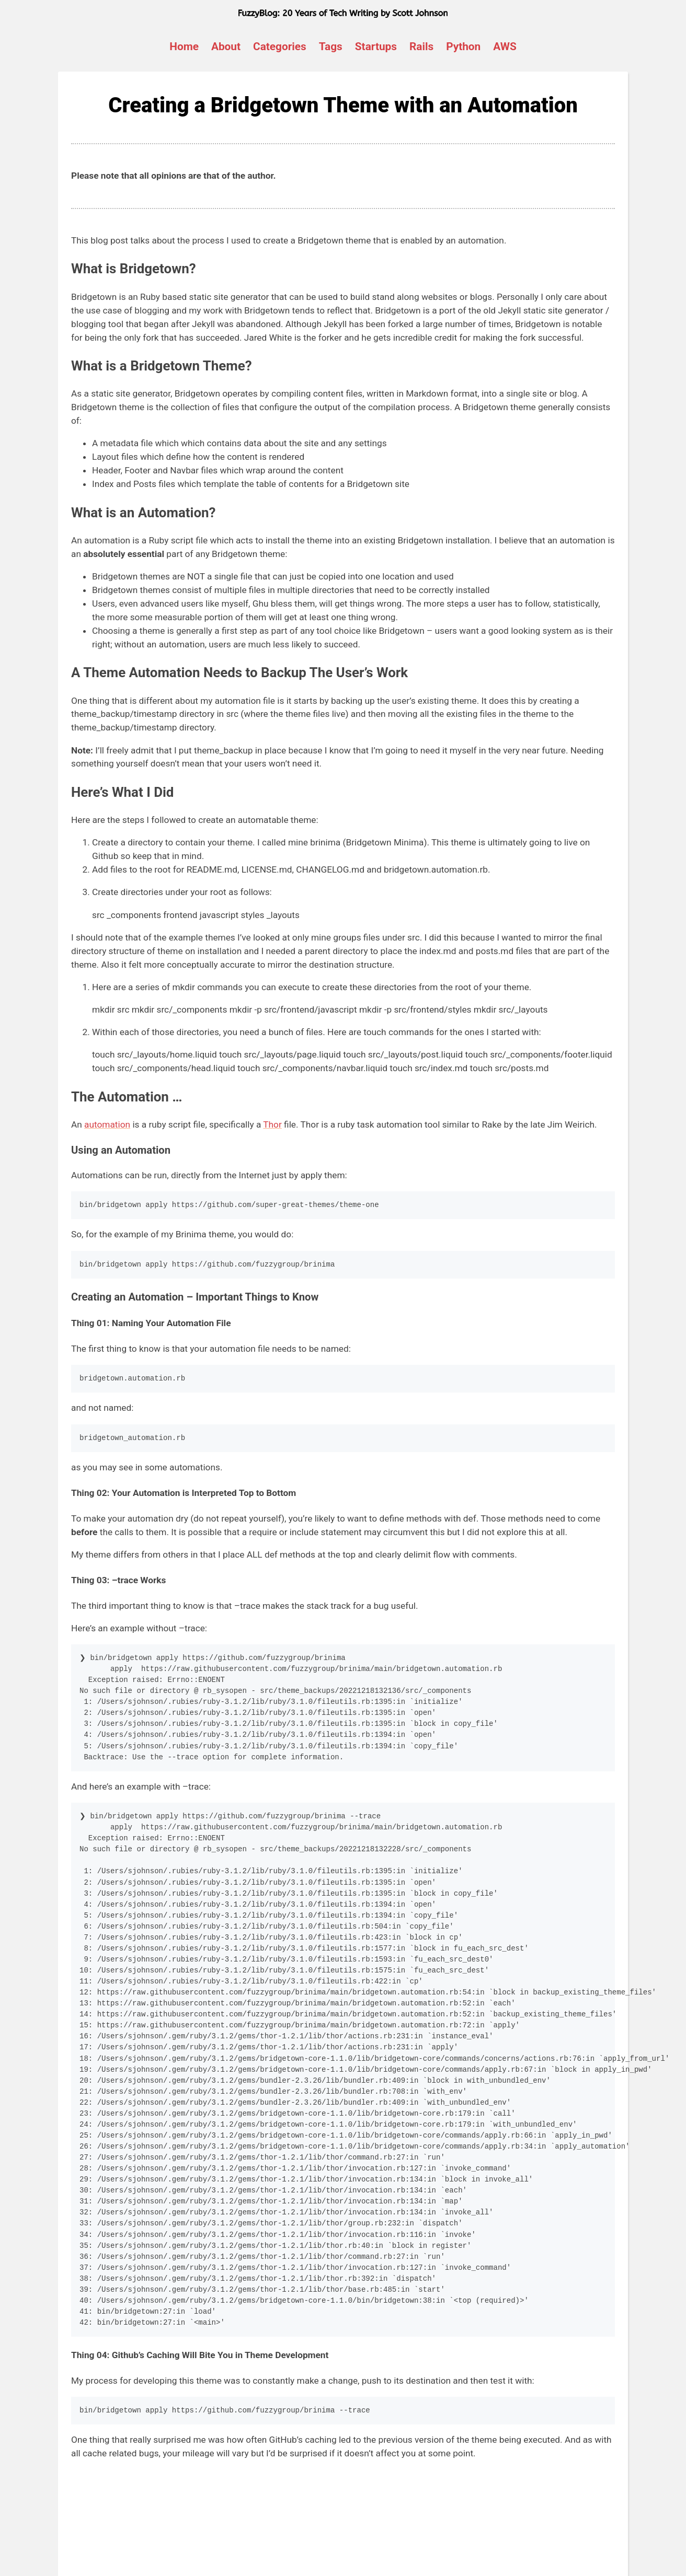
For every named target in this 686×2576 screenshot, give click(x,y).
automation (107, 1124)
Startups (376, 46)
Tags (330, 46)
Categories (279, 46)
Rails (421, 46)
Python (463, 46)
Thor (272, 1124)
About (226, 46)
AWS (504, 46)
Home (184, 46)
